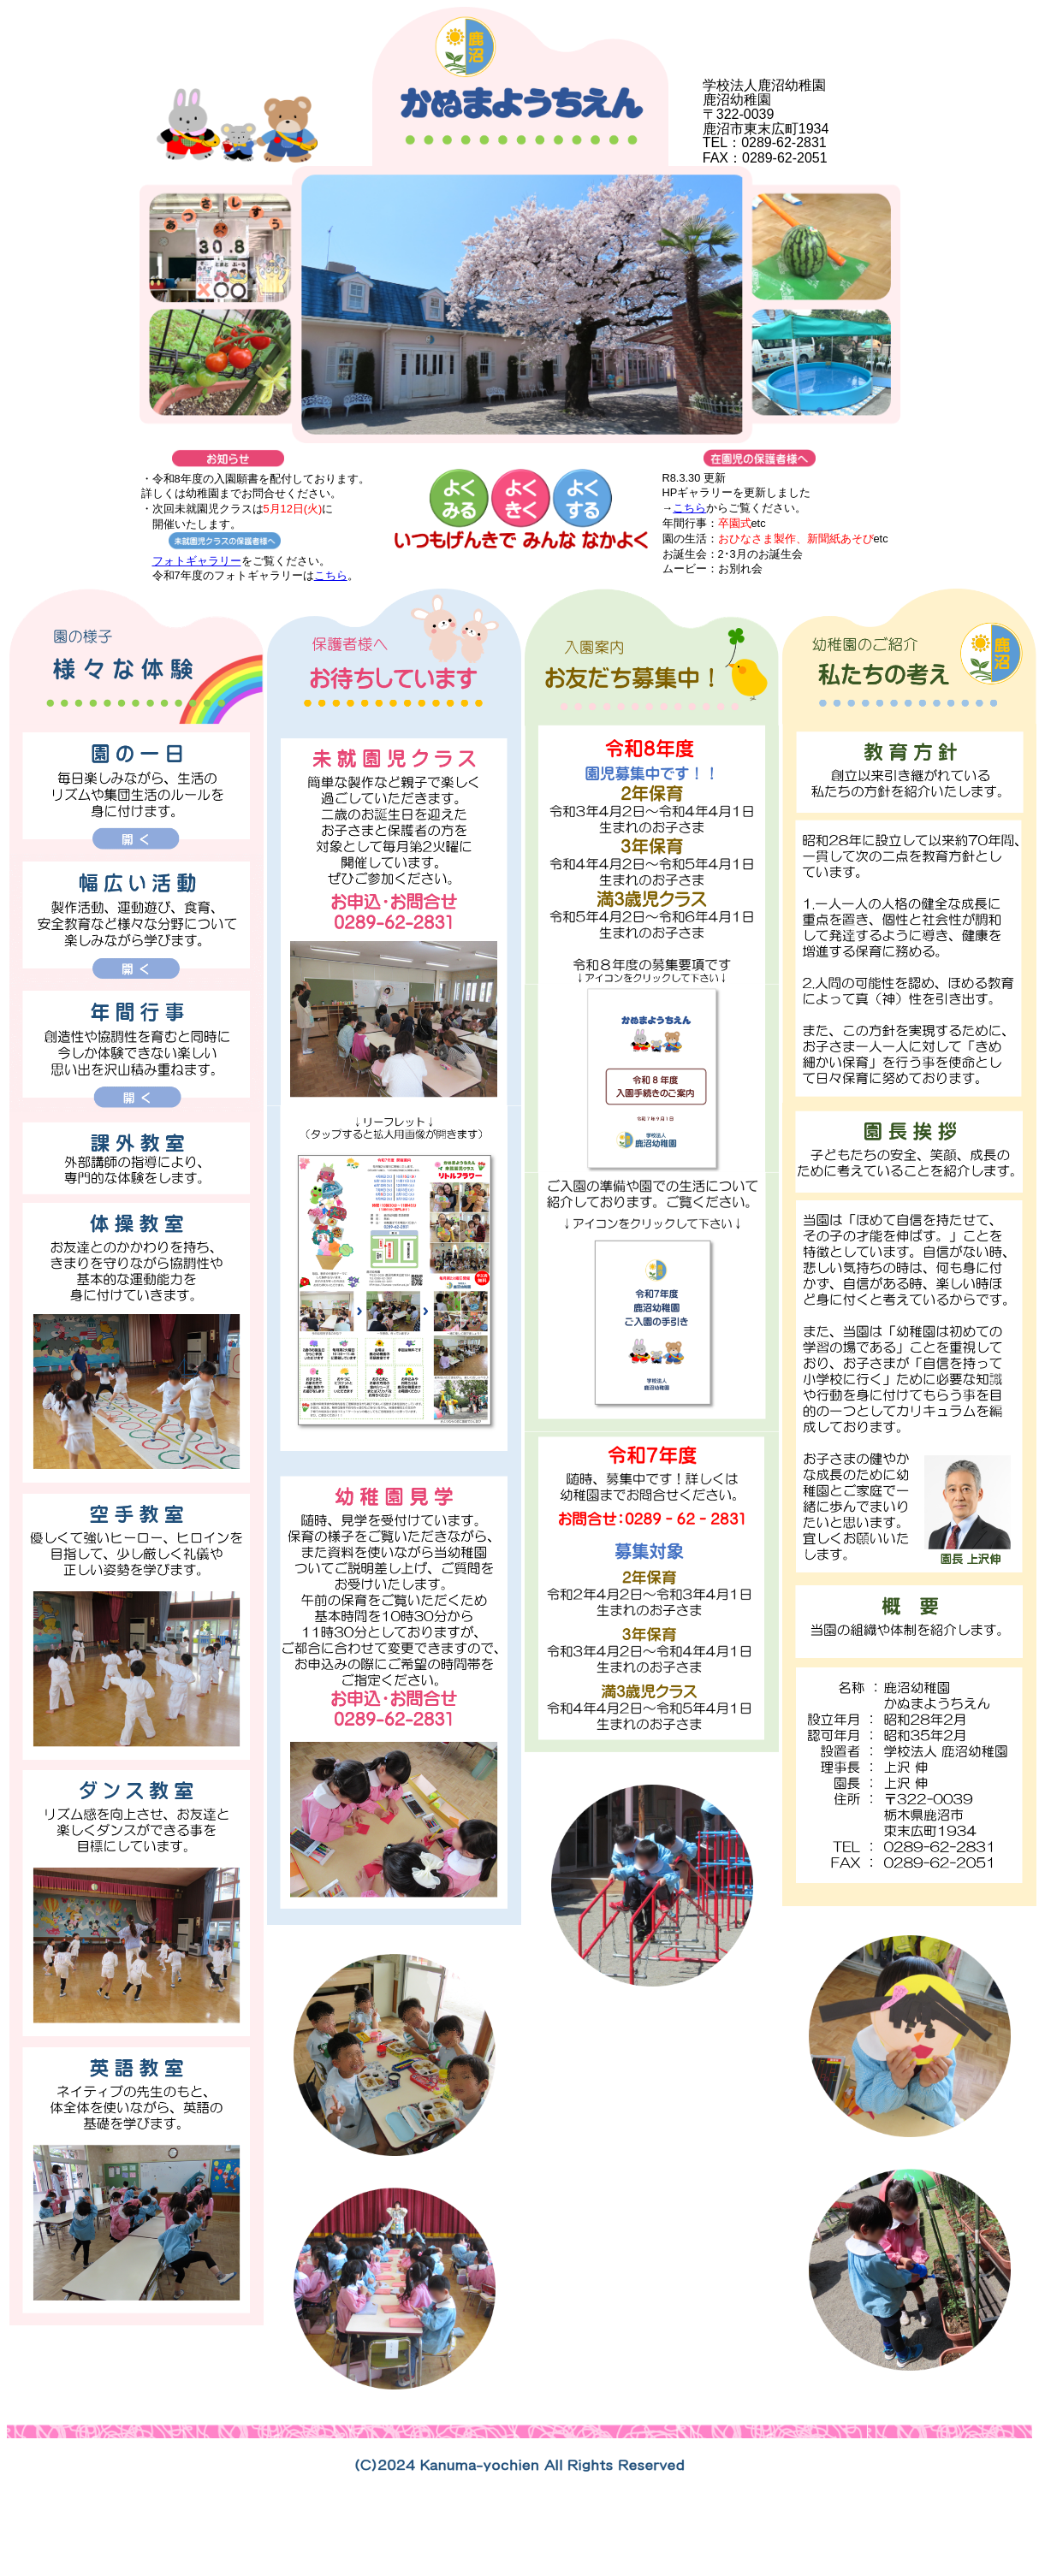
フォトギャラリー (196, 560)
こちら (330, 575)
